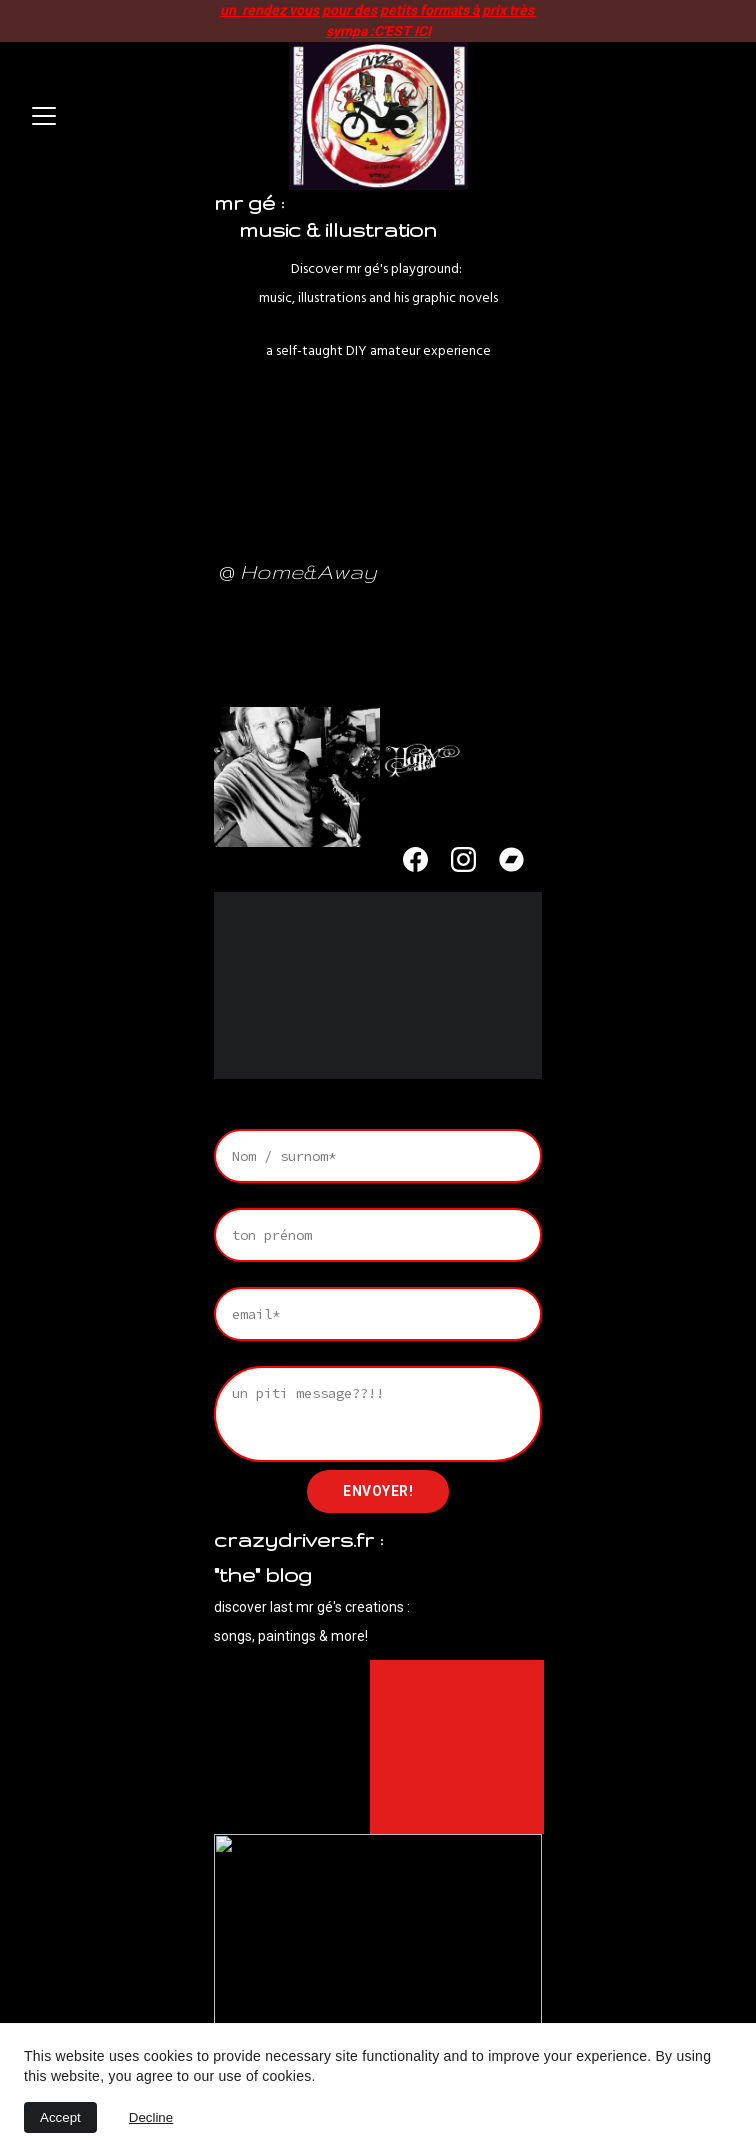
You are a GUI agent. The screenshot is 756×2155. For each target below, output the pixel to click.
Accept (60, 2117)
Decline (151, 2117)
